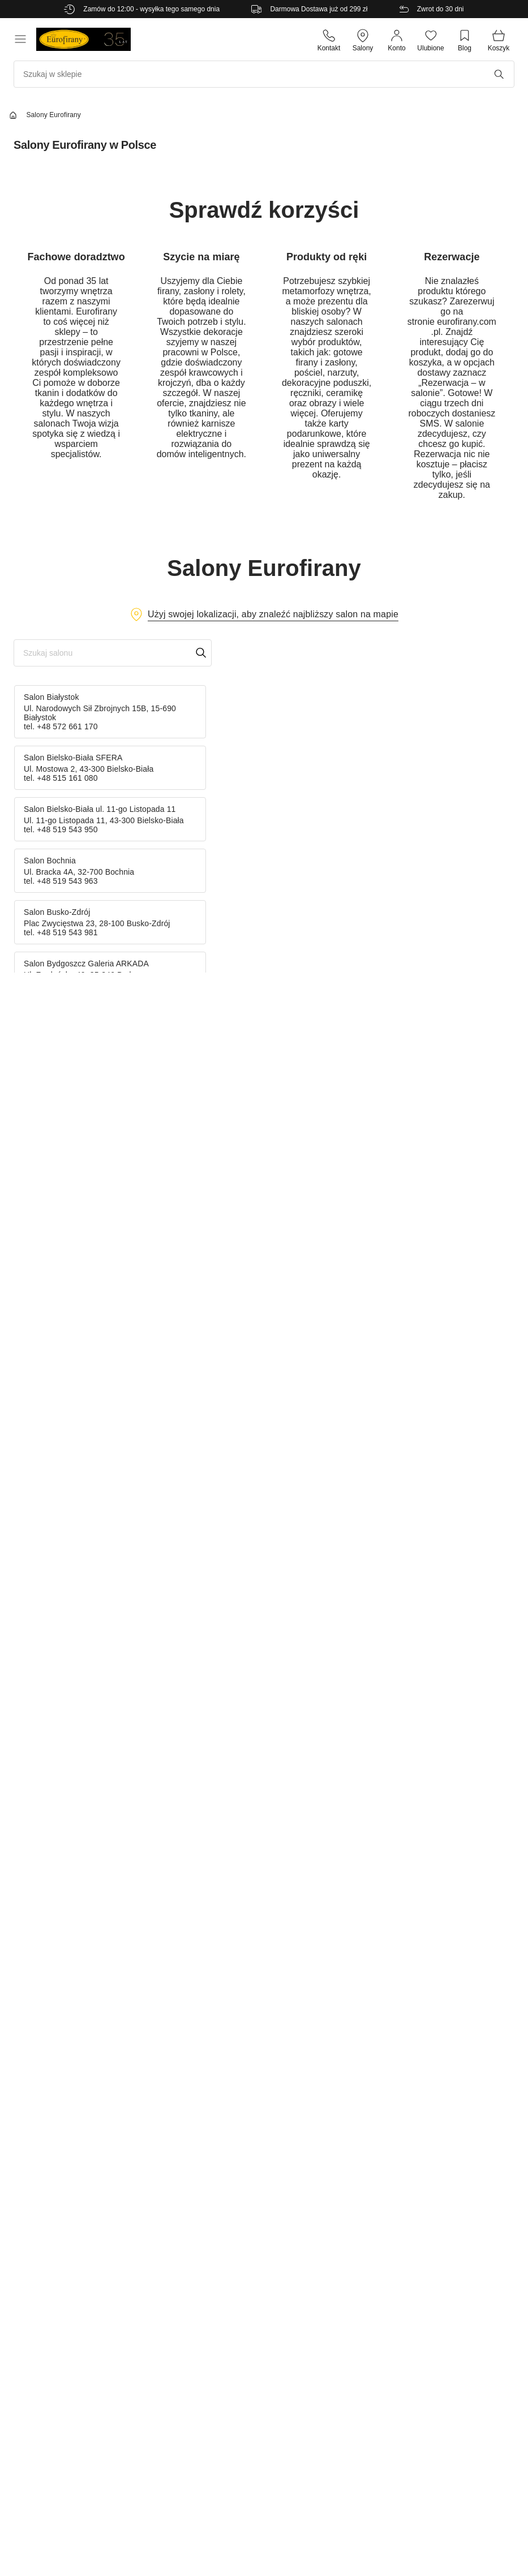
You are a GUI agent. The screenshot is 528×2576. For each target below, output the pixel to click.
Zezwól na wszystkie (429, 1374)
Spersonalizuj (262, 1374)
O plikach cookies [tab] (433, 1228)
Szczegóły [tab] (264, 1228)
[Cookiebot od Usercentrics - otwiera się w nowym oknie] (460, 1195)
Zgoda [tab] (94, 1228)
